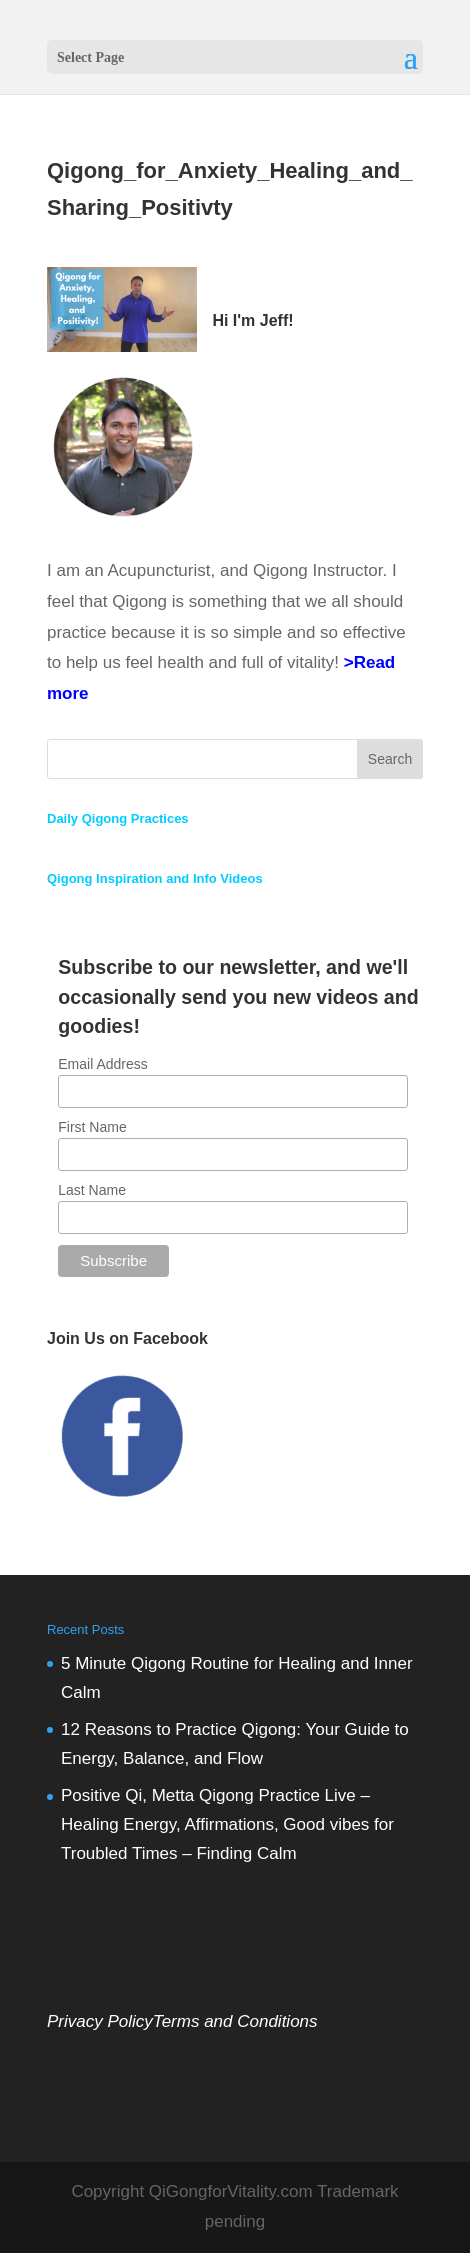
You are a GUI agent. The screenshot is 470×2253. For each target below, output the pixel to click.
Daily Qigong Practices (118, 818)
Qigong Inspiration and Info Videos (155, 878)
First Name (92, 1127)
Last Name (92, 1190)
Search (390, 759)
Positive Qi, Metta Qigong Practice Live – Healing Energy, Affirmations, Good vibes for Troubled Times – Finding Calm (227, 1824)
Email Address (102, 1064)
